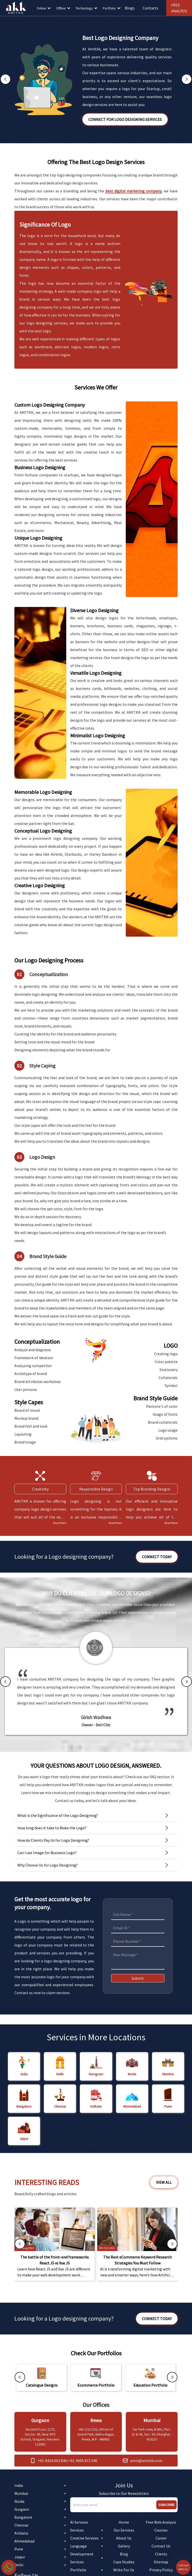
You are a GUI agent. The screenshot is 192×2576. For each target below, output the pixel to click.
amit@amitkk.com (146, 2460)
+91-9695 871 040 (82, 2460)
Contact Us (161, 2545)
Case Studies (123, 2561)
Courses (161, 2530)
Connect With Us (183, 2567)
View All (164, 2182)
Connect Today (157, 1556)
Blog (124, 2553)
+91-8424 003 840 (52, 2460)
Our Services (124, 2530)
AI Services (79, 2522)
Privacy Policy (161, 2569)
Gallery (124, 2545)
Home (124, 2522)
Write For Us (123, 2569)
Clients (161, 2553)
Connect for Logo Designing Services (125, 119)
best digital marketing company (133, 190)
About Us (123, 2538)
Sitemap (161, 2561)
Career (161, 2538)
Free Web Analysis (161, 2522)
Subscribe (166, 2505)
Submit (137, 1978)
